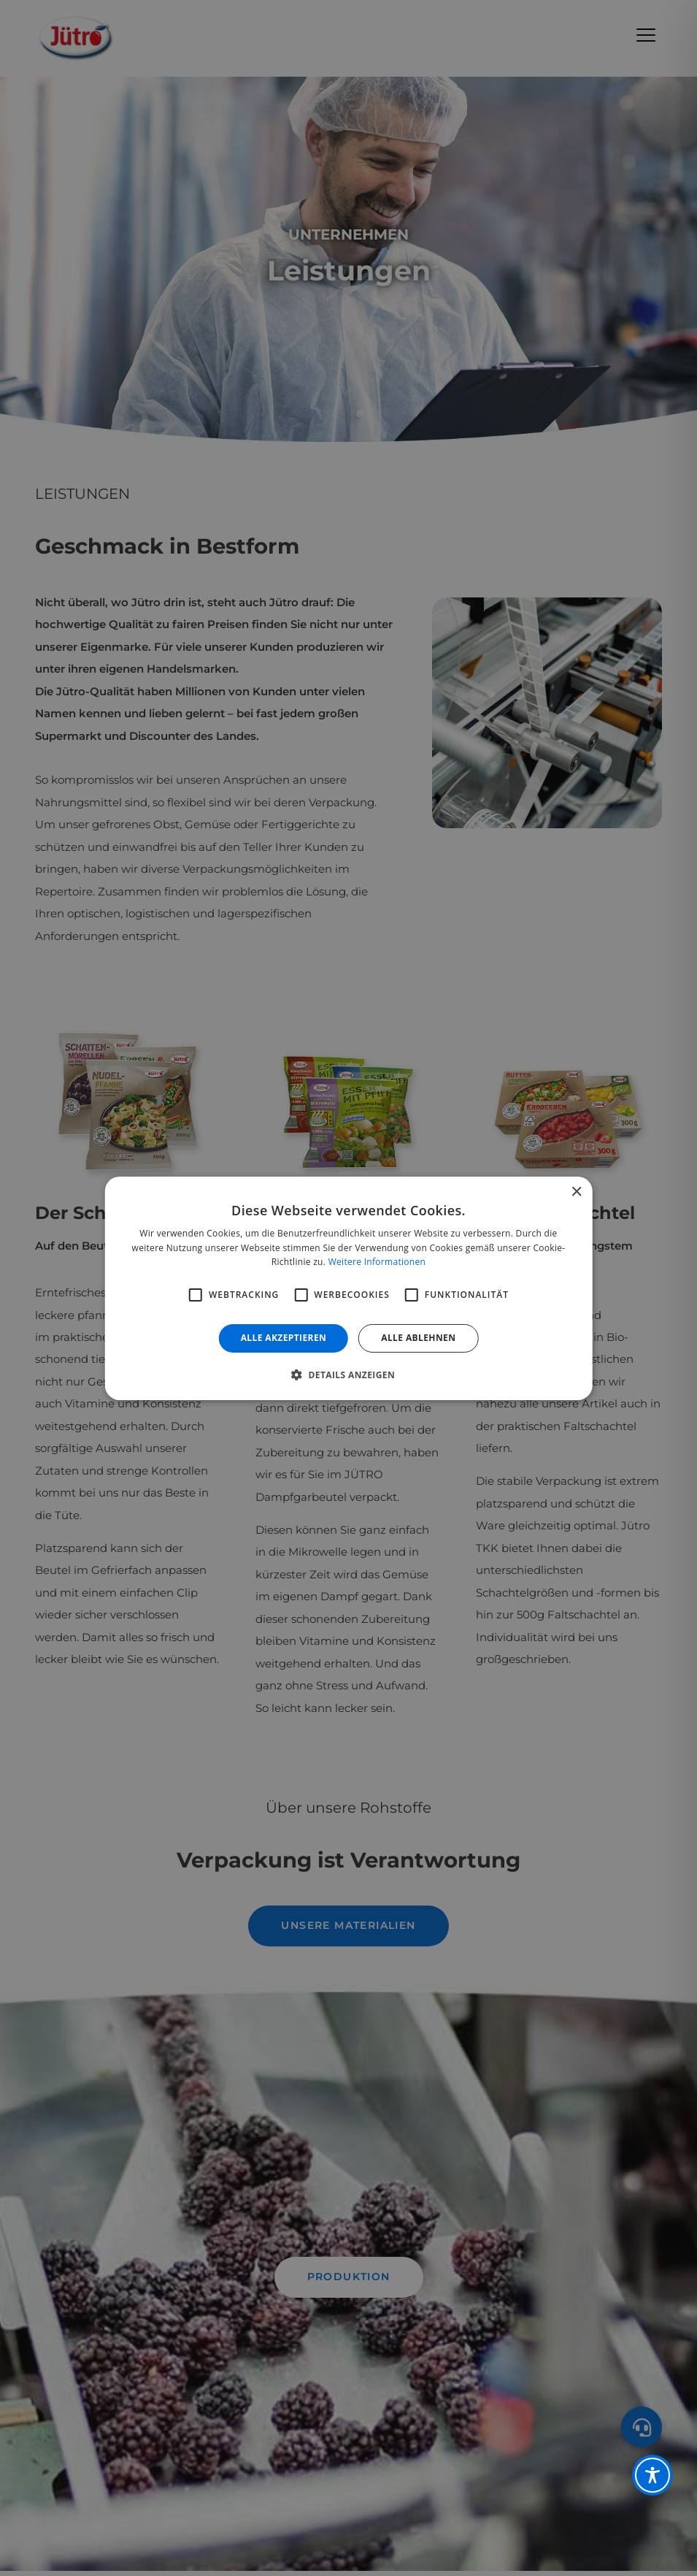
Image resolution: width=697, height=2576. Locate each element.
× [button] (576, 1191)
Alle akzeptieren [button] (284, 1337)
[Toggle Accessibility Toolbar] (652, 2475)
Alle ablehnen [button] (418, 1337)
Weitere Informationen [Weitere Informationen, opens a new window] (377, 1261)
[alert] (348, 1288)
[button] (348, 1374)
